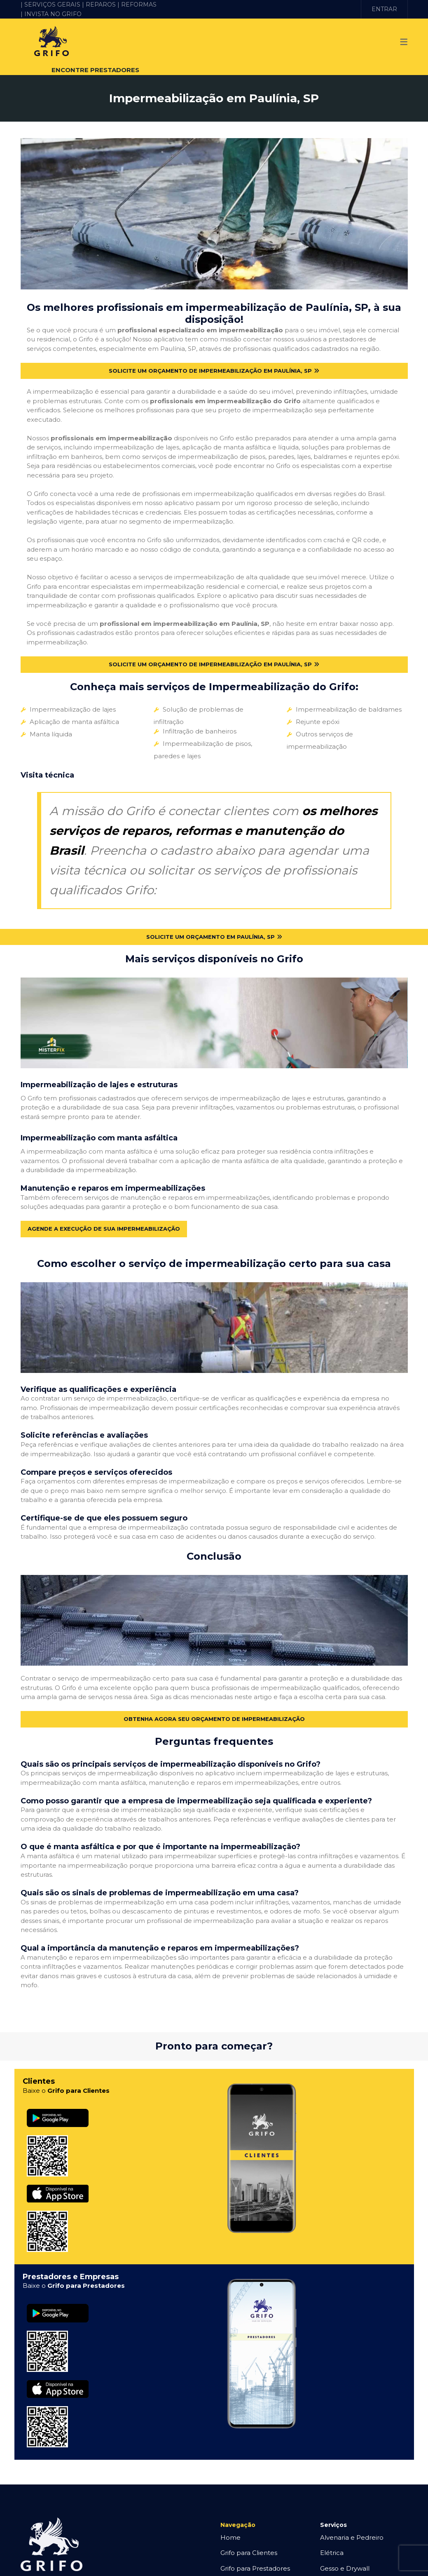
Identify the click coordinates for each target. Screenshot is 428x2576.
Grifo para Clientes (248, 2536)
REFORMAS (139, 4)
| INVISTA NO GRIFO (51, 14)
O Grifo (231, 2567)
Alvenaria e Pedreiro (352, 2521)
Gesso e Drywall (345, 2552)
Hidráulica (335, 2567)
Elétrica (332, 2536)
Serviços (333, 2508)
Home (230, 2521)
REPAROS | (102, 4)
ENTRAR (384, 9)
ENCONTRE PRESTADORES (95, 70)
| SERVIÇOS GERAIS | (52, 4)
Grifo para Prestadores (255, 2552)
